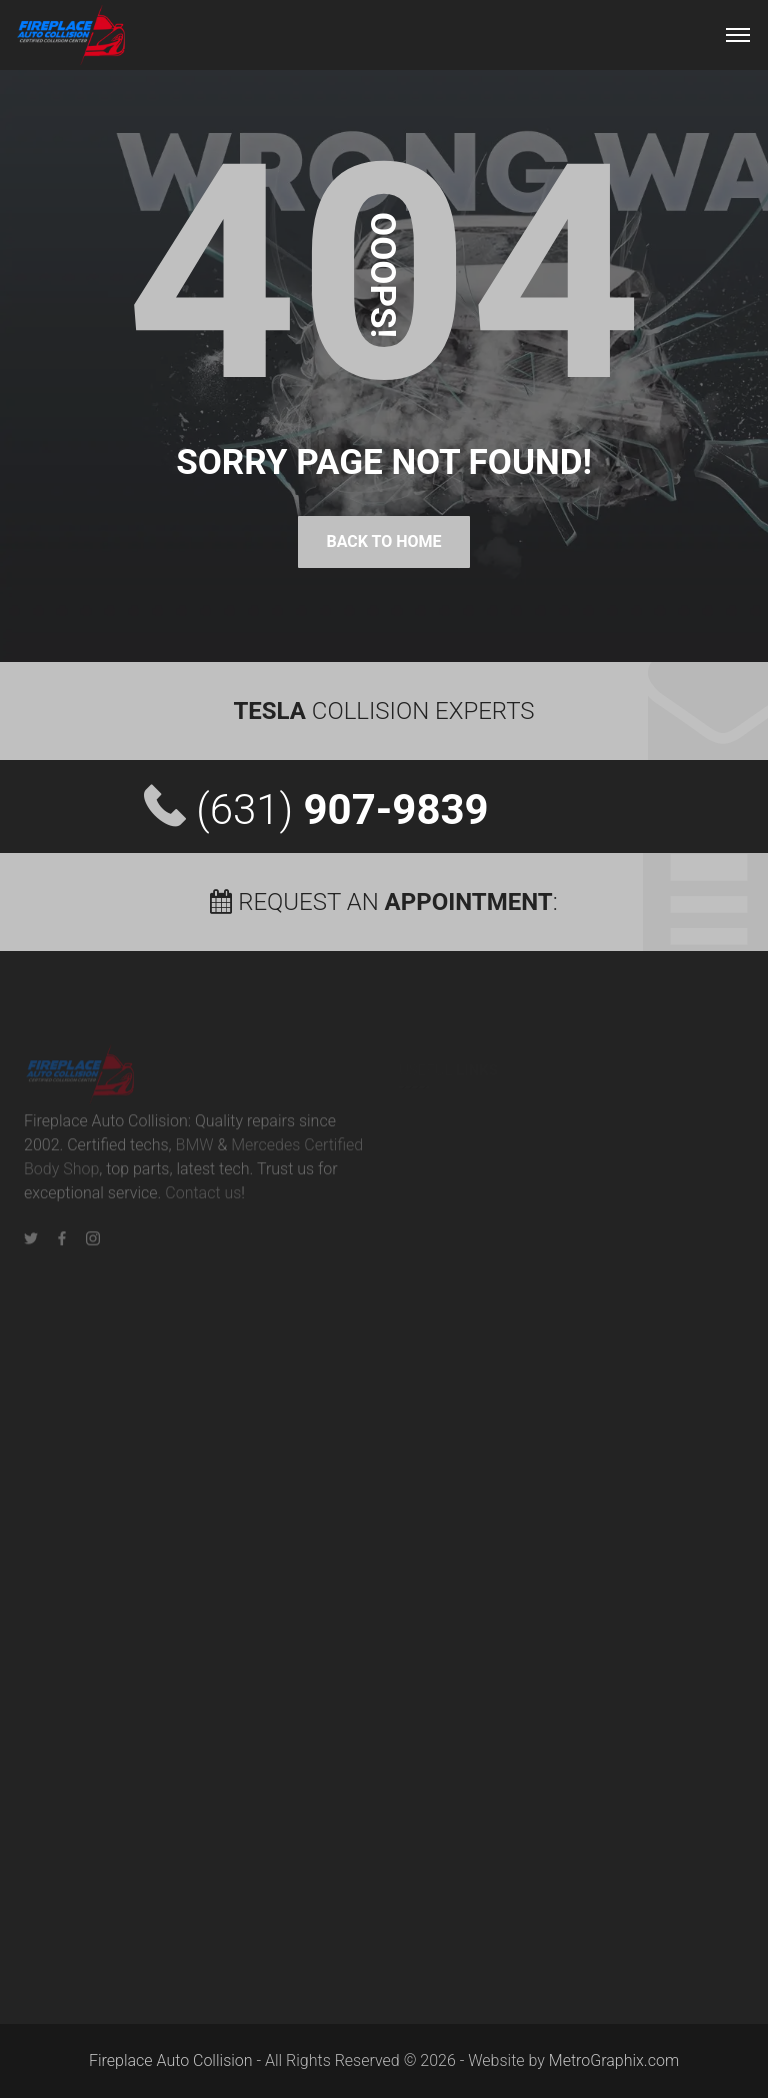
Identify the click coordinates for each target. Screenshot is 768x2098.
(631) (342, 809)
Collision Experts (383, 711)
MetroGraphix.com (614, 2060)
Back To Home (383, 541)
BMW (195, 1151)
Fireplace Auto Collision (171, 2060)
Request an (381, 902)
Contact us (203, 1199)
